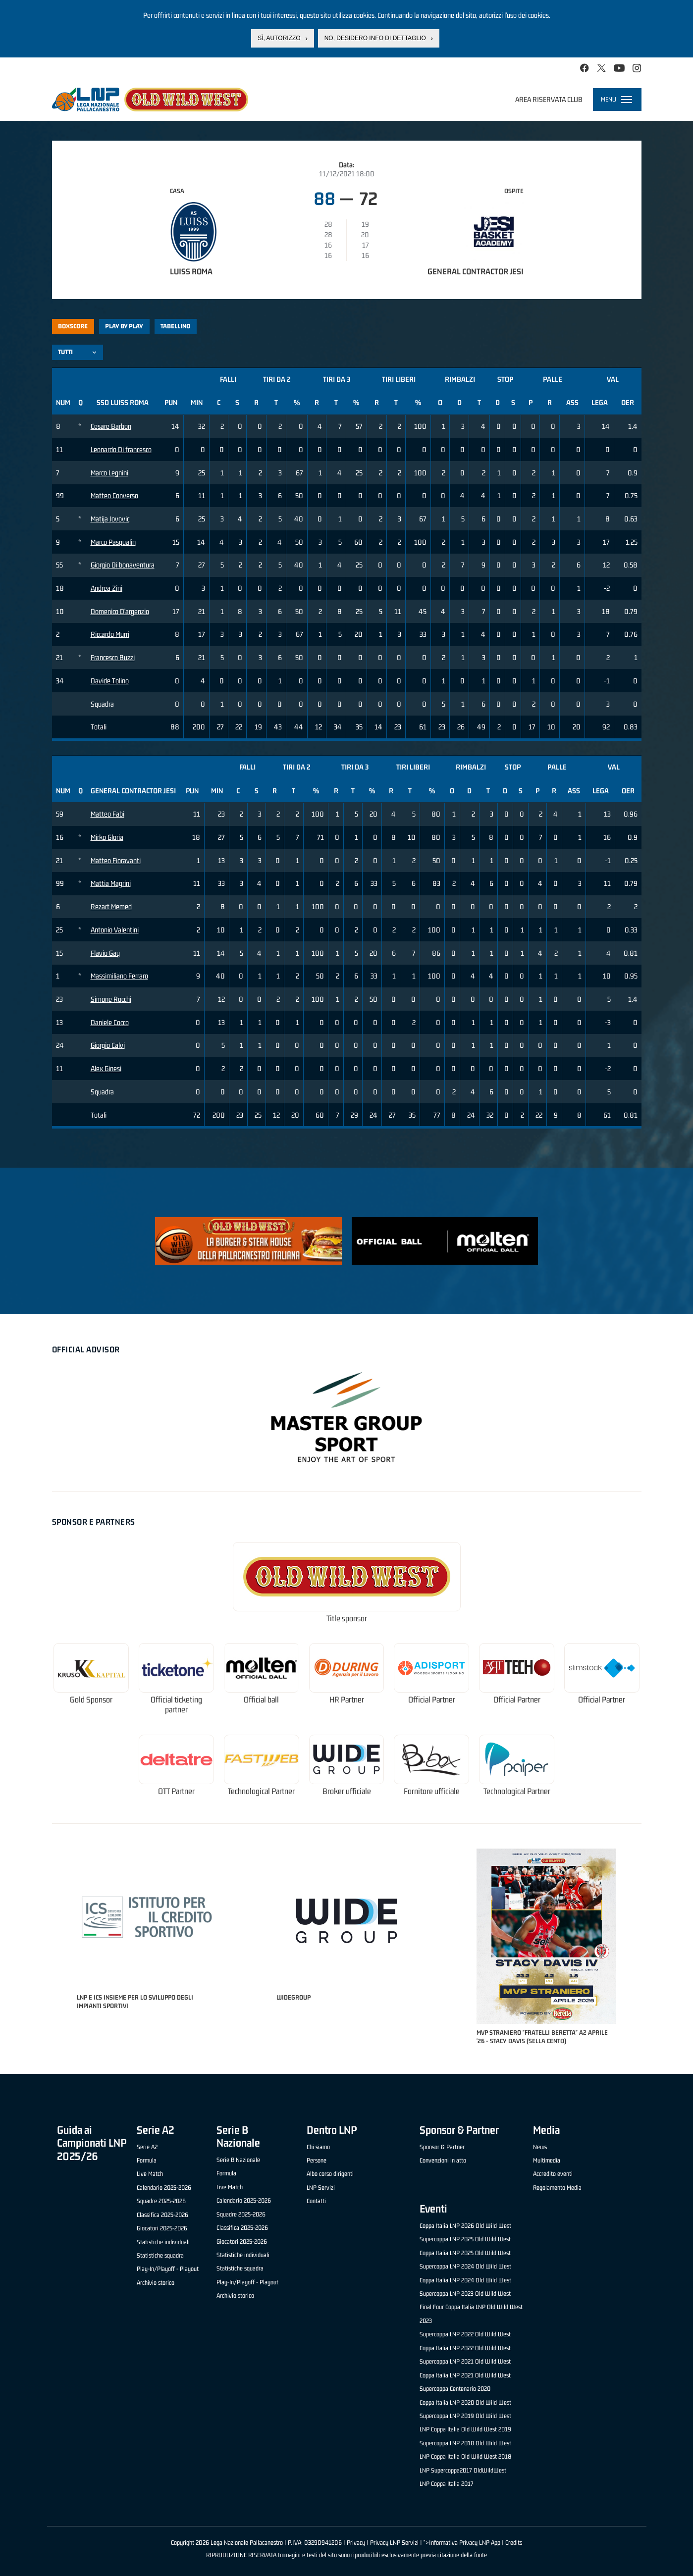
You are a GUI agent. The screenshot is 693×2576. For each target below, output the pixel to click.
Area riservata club (549, 99)
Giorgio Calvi (108, 1045)
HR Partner (346, 1699)
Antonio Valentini (115, 930)
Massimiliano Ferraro (119, 976)
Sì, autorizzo (279, 38)
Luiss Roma (191, 271)
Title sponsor (346, 1618)
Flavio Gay (105, 953)
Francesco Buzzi (113, 657)
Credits (513, 2542)
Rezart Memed (111, 906)
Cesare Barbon (111, 426)
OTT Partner (176, 1791)
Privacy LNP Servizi (394, 2542)
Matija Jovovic (110, 519)
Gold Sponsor (91, 1699)
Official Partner (431, 1699)
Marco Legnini (109, 472)
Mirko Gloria (107, 837)
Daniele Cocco (110, 1022)
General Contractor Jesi (475, 271)
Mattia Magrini (111, 883)
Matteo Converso (114, 495)
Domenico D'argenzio (120, 611)
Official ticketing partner (176, 1704)
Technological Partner (261, 1791)
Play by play (124, 326)
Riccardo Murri (110, 634)
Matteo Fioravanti (116, 860)
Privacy (356, 2542)
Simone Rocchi (111, 999)
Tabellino (175, 326)
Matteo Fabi (107, 814)
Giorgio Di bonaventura (123, 565)
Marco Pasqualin (113, 542)
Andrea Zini (106, 588)
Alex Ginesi (106, 1068)
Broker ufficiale (346, 1791)
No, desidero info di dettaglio (375, 38)
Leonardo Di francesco (121, 449)
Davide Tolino (110, 680)
